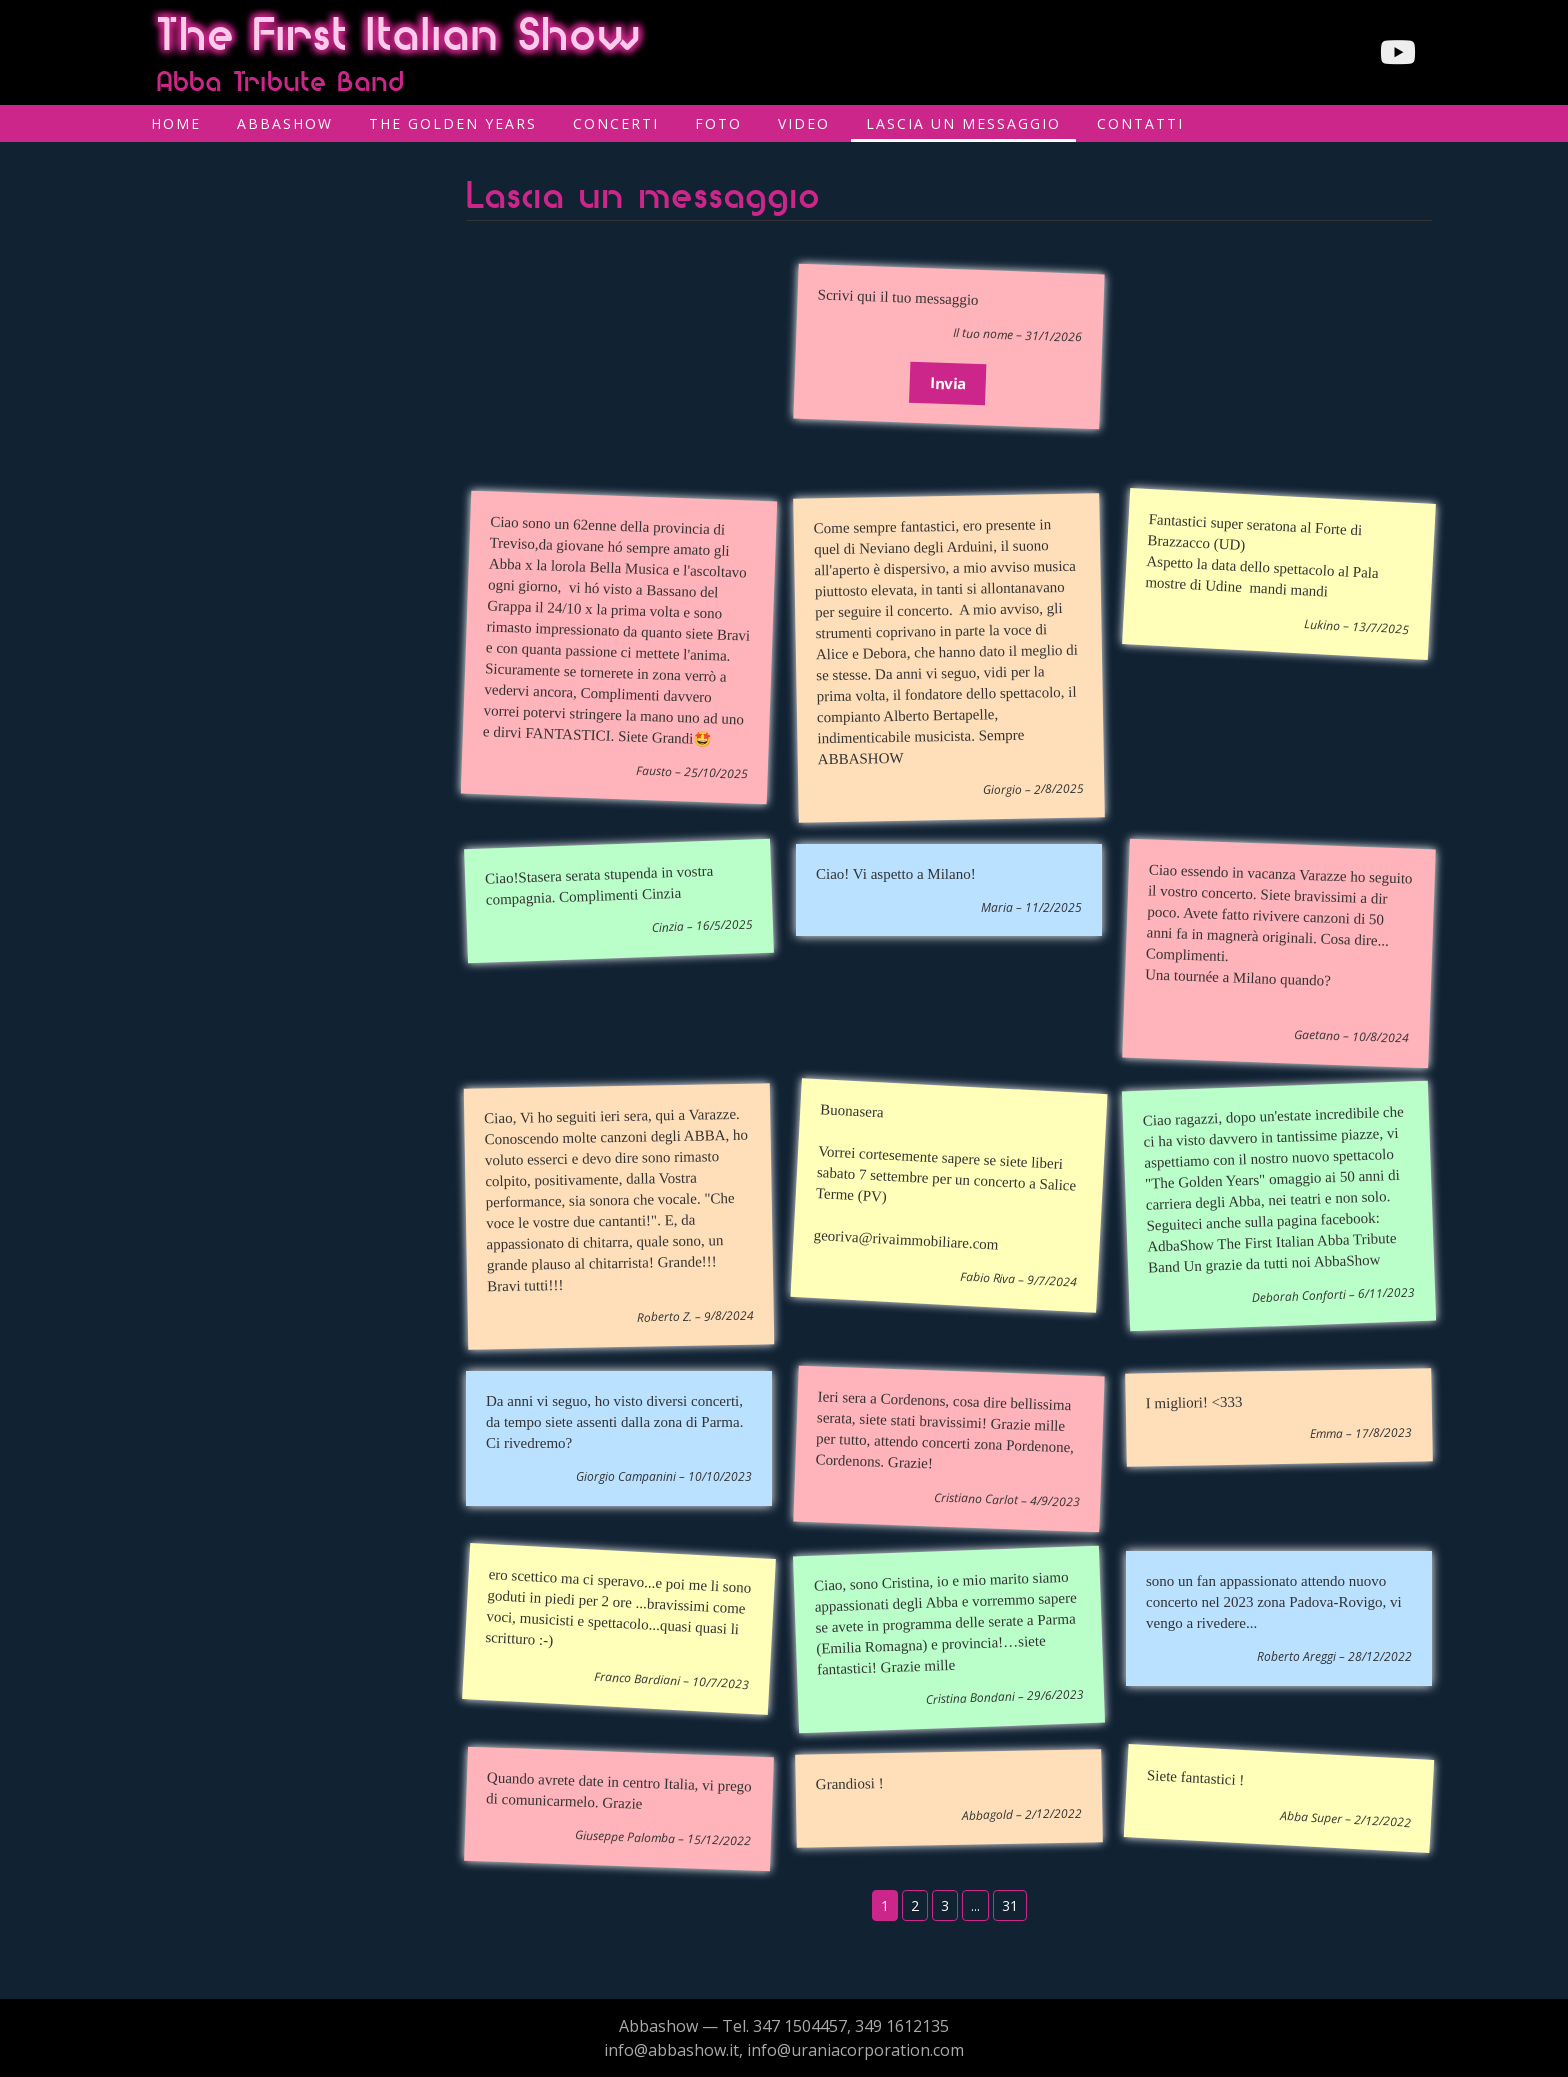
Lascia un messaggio (963, 123)
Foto (718, 123)
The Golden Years (453, 123)
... (975, 1905)
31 (1010, 1905)
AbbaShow (285, 123)
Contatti (1140, 123)
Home (176, 123)
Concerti (616, 123)
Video (804, 123)
